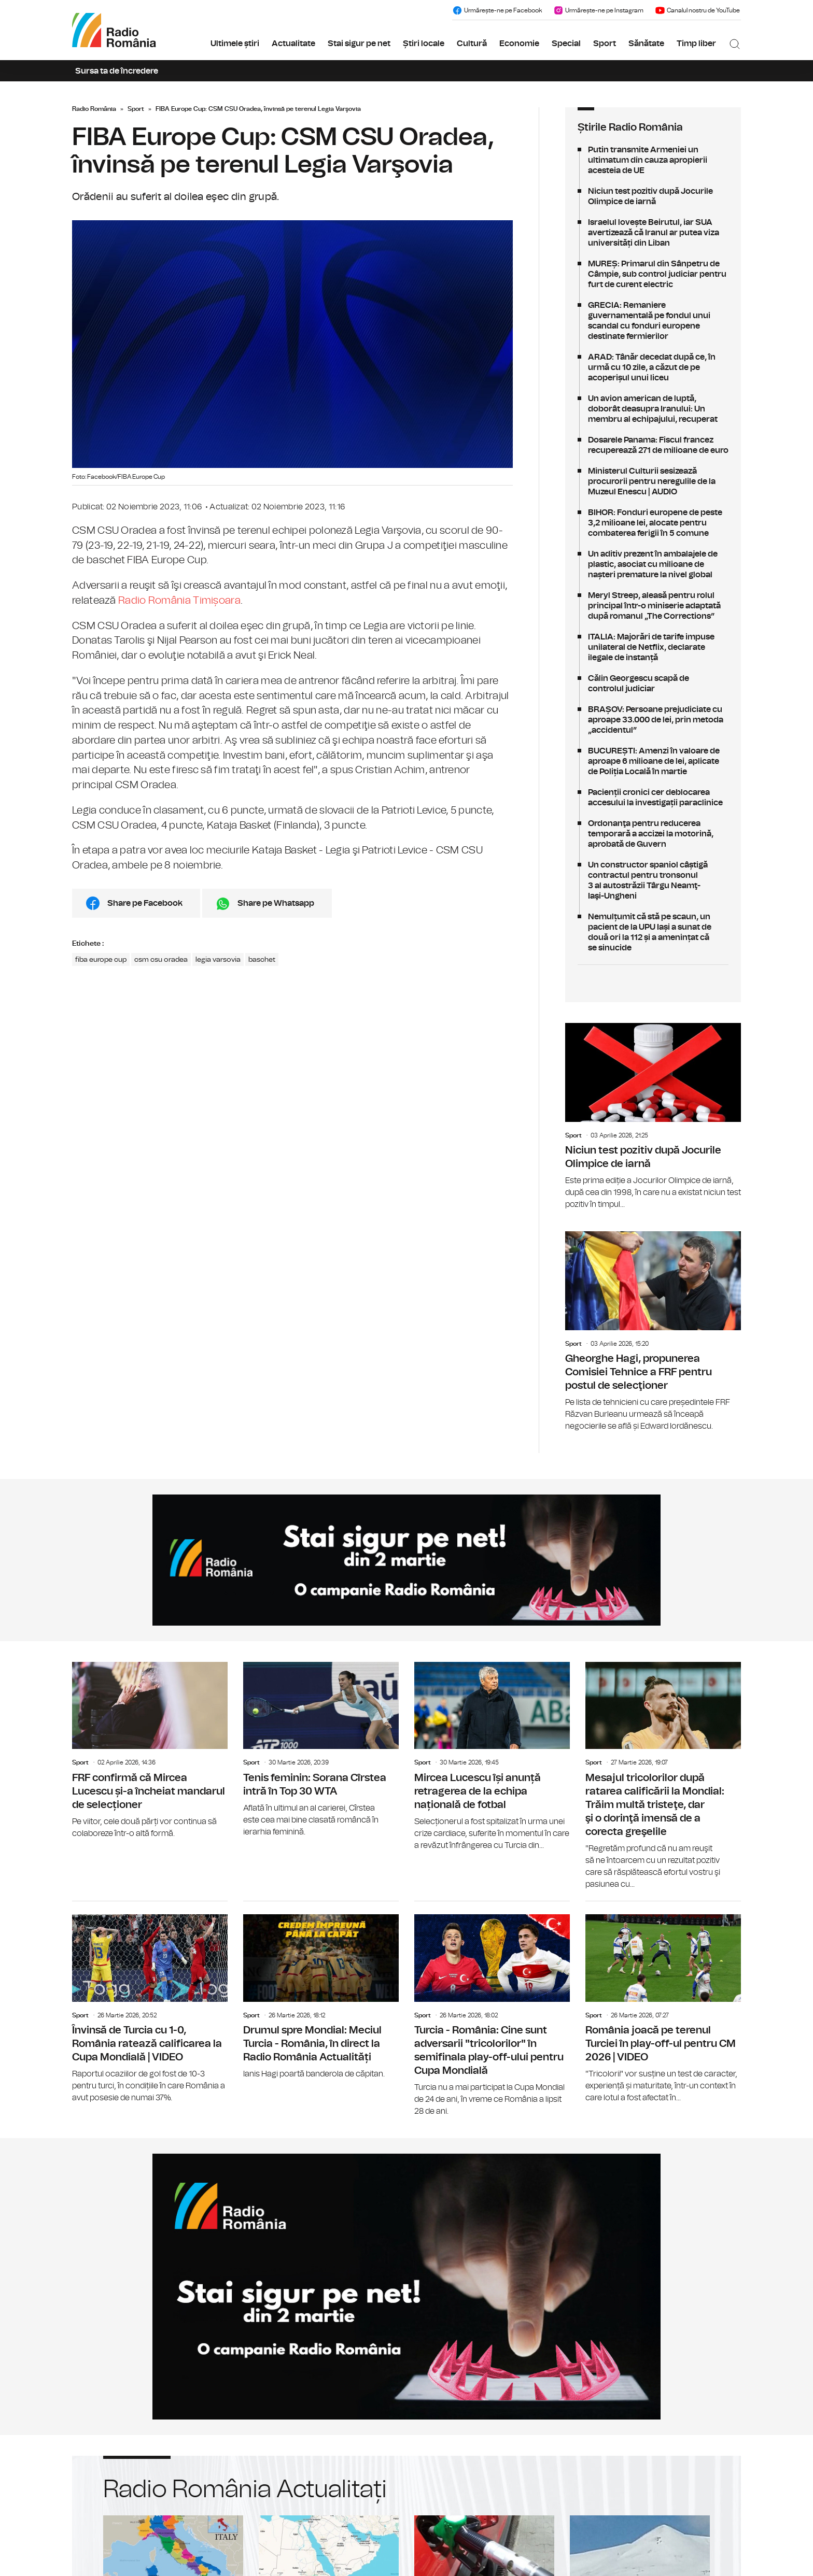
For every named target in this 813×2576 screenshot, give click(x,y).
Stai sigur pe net (359, 43)
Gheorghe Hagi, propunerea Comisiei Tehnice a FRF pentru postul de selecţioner (653, 1331)
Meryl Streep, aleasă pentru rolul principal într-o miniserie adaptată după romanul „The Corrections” (653, 606)
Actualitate (293, 43)
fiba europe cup (101, 959)
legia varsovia (218, 959)
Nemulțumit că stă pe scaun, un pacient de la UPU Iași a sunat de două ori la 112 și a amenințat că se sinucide (653, 932)
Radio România (94, 109)
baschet (261, 959)
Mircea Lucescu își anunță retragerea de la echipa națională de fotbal (492, 1757)
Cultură (472, 43)
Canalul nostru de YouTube (697, 10)
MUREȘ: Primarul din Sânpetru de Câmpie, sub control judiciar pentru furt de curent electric (653, 274)
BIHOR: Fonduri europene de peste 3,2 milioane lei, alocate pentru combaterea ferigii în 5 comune (653, 523)
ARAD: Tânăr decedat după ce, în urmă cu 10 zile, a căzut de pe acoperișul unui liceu (653, 367)
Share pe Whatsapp (275, 903)
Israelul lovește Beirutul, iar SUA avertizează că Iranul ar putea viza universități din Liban (653, 232)
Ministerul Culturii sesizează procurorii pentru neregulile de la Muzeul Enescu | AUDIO (653, 481)
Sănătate (646, 43)
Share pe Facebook (145, 903)
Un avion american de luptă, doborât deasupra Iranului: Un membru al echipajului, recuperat (653, 409)
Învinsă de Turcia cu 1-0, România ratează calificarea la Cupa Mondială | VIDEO (150, 2002)
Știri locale (423, 43)
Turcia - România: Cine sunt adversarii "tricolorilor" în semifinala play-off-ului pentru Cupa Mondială (492, 2009)
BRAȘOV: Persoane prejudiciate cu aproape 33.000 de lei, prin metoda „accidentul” (653, 720)
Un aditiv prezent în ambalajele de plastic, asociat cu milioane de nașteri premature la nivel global (653, 564)
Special (566, 43)
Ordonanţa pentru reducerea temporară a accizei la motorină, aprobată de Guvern (653, 834)
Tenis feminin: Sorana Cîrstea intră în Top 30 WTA (321, 1750)
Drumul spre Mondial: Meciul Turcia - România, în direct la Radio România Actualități (321, 1990)
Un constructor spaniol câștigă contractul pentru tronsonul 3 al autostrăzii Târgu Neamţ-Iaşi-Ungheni (653, 880)
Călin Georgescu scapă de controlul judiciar (653, 683)
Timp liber (696, 43)
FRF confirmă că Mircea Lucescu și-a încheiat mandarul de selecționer (150, 1751)
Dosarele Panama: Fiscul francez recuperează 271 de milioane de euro (653, 445)
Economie (519, 43)
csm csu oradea (161, 959)
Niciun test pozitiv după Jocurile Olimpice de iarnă (653, 196)
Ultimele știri (235, 43)
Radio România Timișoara (179, 600)
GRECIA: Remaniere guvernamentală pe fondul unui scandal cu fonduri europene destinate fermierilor (653, 321)
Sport (604, 43)
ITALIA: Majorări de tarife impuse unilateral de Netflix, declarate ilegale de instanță (653, 647)
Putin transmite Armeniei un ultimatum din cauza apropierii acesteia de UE (653, 160)
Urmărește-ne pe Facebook (497, 10)
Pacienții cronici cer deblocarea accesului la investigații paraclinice (653, 797)
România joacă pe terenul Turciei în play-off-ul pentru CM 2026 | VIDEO (663, 2002)
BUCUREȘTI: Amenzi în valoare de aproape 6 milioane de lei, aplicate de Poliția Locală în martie (653, 761)
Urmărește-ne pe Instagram (598, 10)
